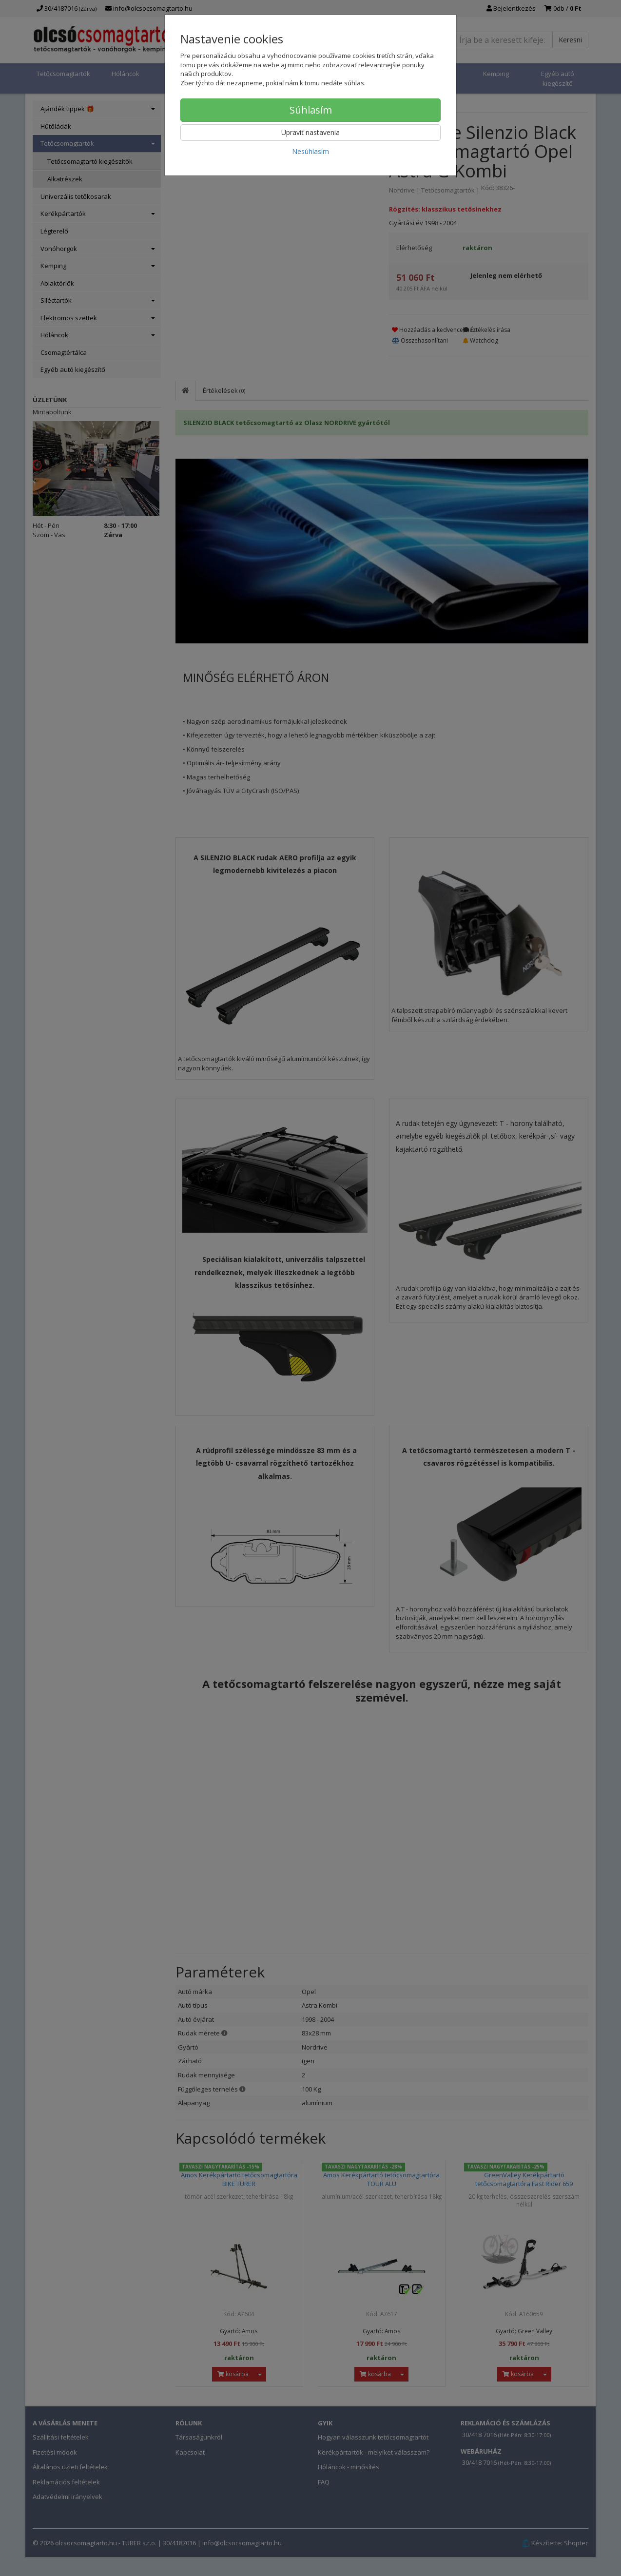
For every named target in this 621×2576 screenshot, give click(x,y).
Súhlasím (311, 109)
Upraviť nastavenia (310, 132)
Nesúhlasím (310, 151)
